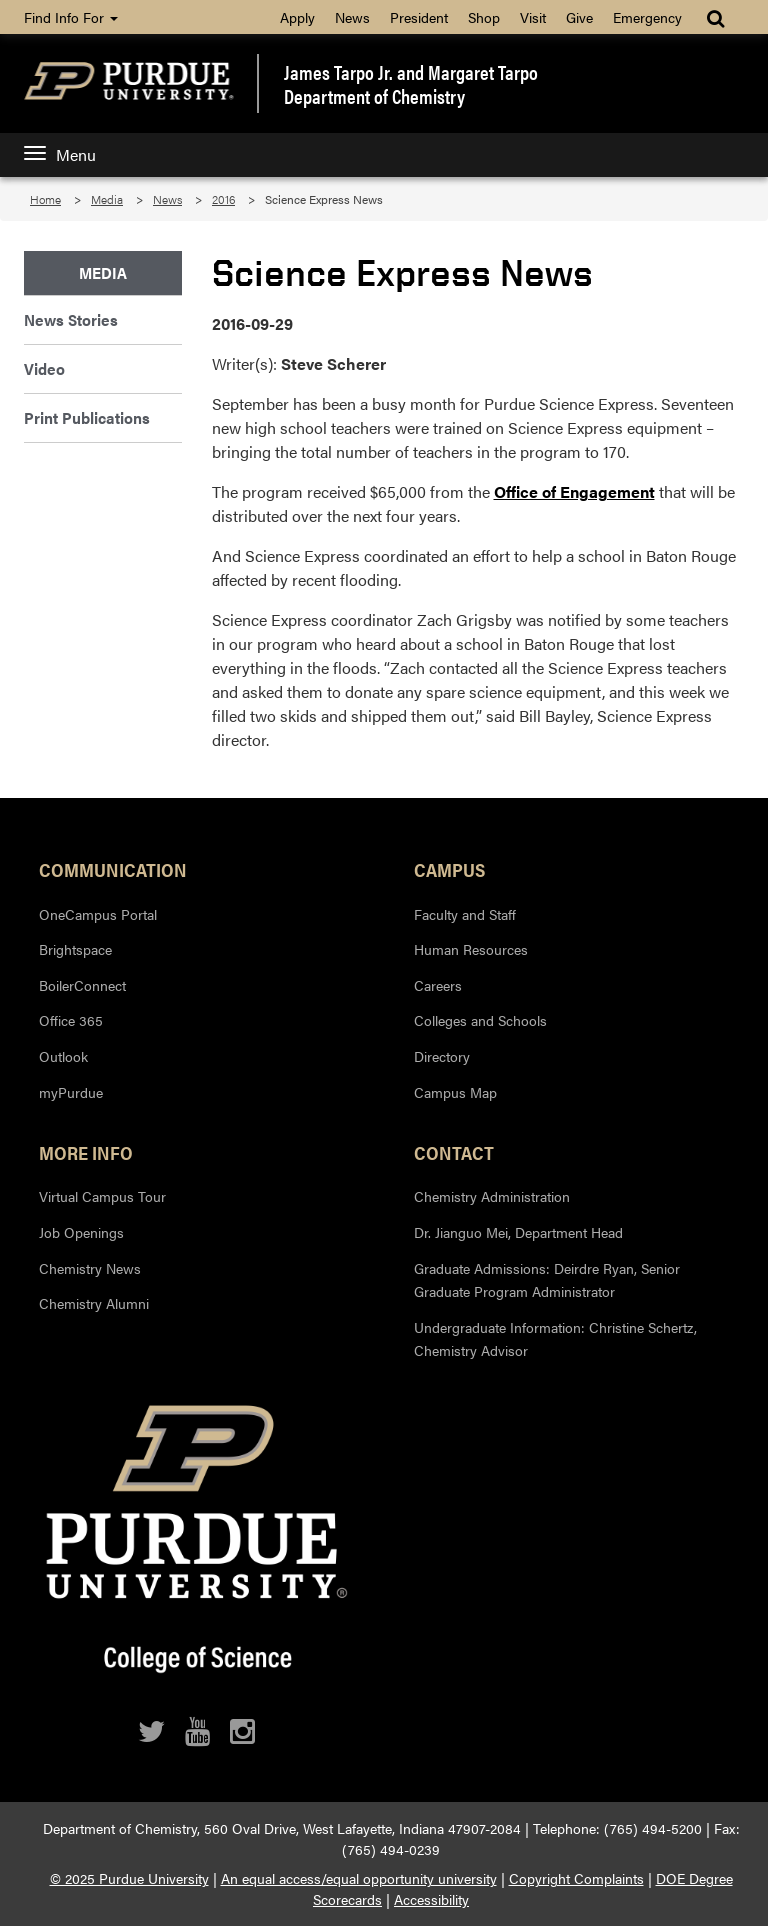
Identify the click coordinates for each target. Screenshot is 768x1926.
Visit (533, 17)
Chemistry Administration (492, 1196)
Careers (438, 985)
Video (44, 368)
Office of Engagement (574, 491)
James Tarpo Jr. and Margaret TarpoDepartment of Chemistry (411, 84)
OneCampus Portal (98, 914)
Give (579, 17)
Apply (297, 17)
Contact (454, 1152)
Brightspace (75, 949)
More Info (86, 1152)
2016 (223, 199)
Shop (484, 17)
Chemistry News (90, 1268)
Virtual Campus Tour (102, 1196)
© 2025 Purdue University (129, 1878)
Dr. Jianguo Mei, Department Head (518, 1232)
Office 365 (71, 1020)
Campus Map (455, 1092)
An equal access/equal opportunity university (359, 1878)
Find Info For (71, 17)
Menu (60, 154)
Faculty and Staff (465, 914)
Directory (442, 1056)
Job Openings (81, 1232)
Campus (449, 869)
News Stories (71, 319)
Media (107, 199)
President (419, 17)
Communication (113, 869)
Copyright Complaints (576, 1878)
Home (45, 199)
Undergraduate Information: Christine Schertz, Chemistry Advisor (555, 1339)
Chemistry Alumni (94, 1303)
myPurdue (71, 1092)
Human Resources (471, 949)
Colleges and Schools (480, 1020)
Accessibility (431, 1899)
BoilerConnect (82, 985)
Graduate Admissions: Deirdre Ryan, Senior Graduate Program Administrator (547, 1280)
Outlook (63, 1056)
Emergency (647, 17)
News (352, 17)
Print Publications (87, 417)
